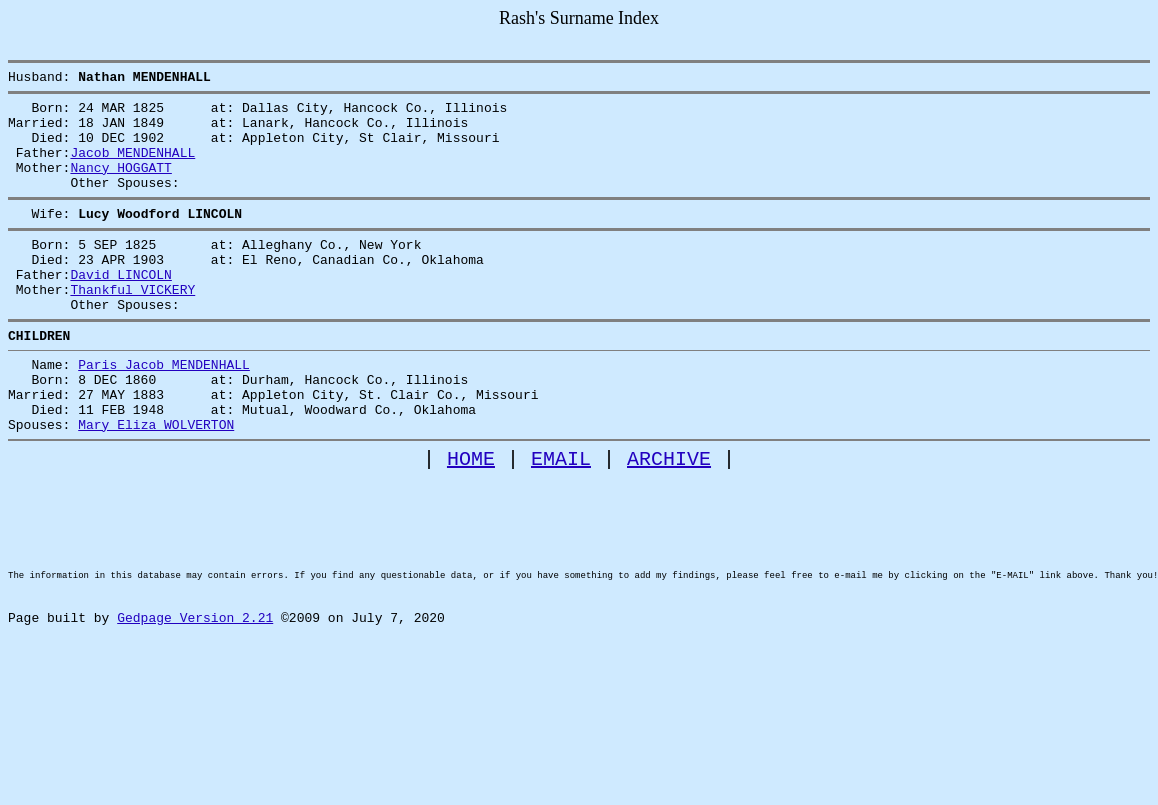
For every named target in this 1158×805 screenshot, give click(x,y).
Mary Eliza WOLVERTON (156, 481)
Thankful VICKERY (132, 325)
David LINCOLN (120, 307)
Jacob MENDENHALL (132, 167)
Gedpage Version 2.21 (195, 711)
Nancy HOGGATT (120, 185)
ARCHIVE (669, 518)
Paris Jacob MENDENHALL (164, 409)
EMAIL (561, 518)
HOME (471, 518)
